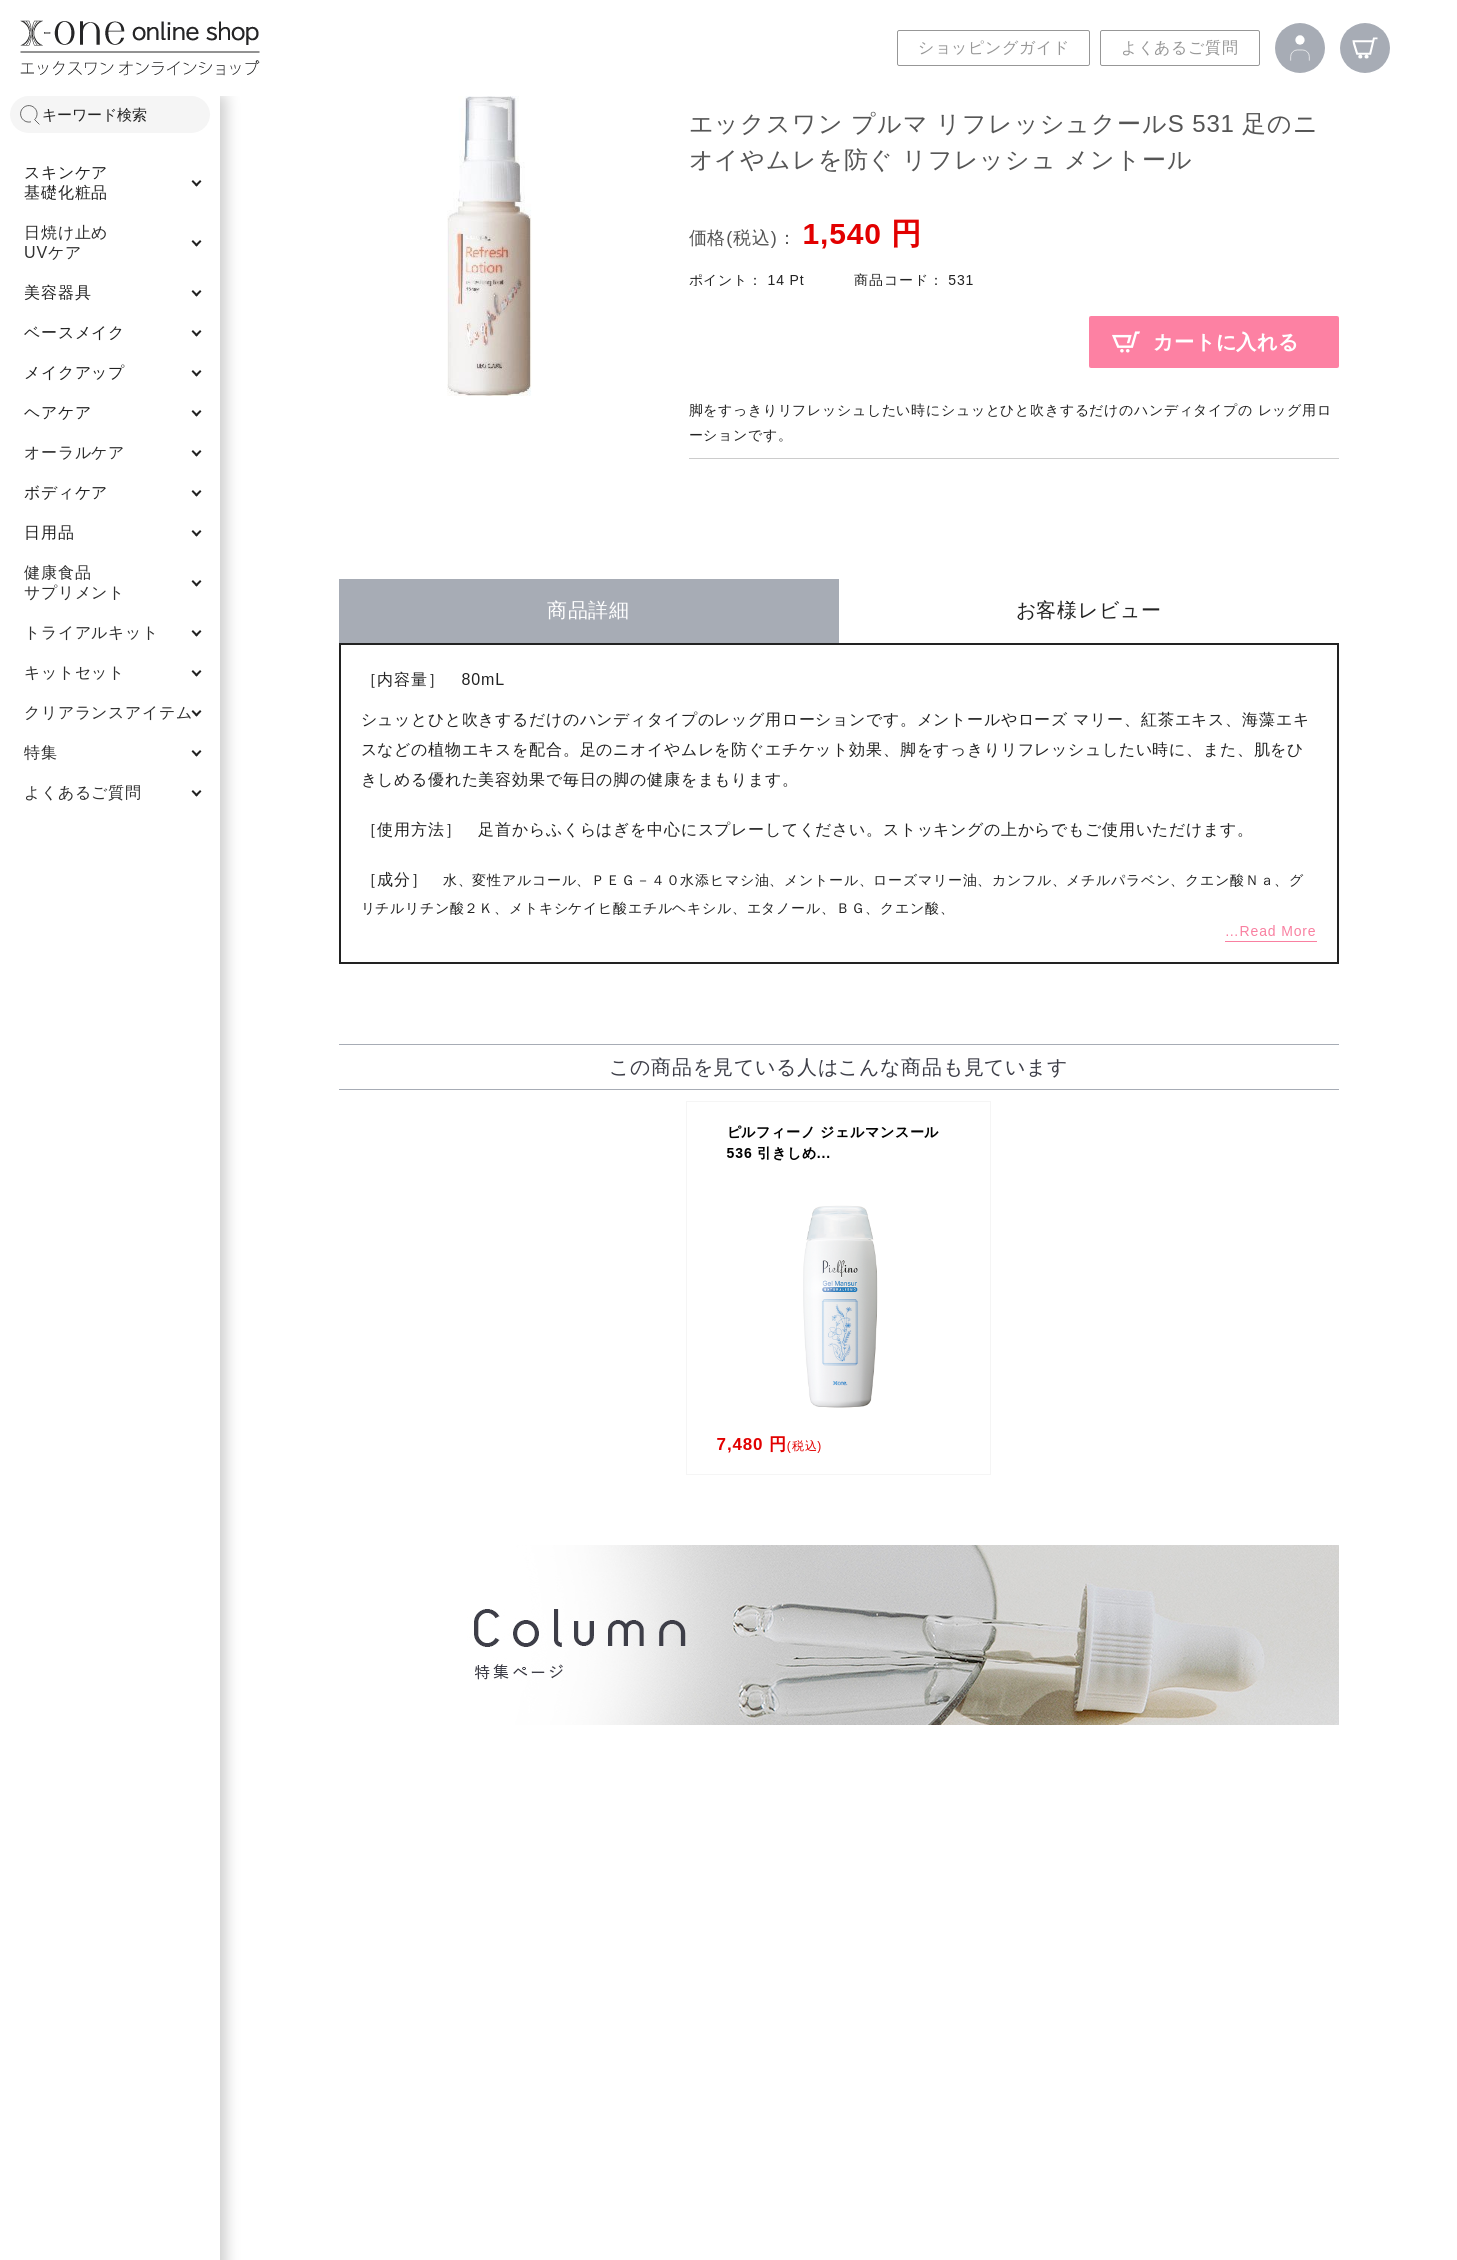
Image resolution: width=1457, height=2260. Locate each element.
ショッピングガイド (994, 47)
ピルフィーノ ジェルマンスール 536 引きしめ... (833, 1142)
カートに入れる (1226, 342)
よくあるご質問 (1180, 47)
